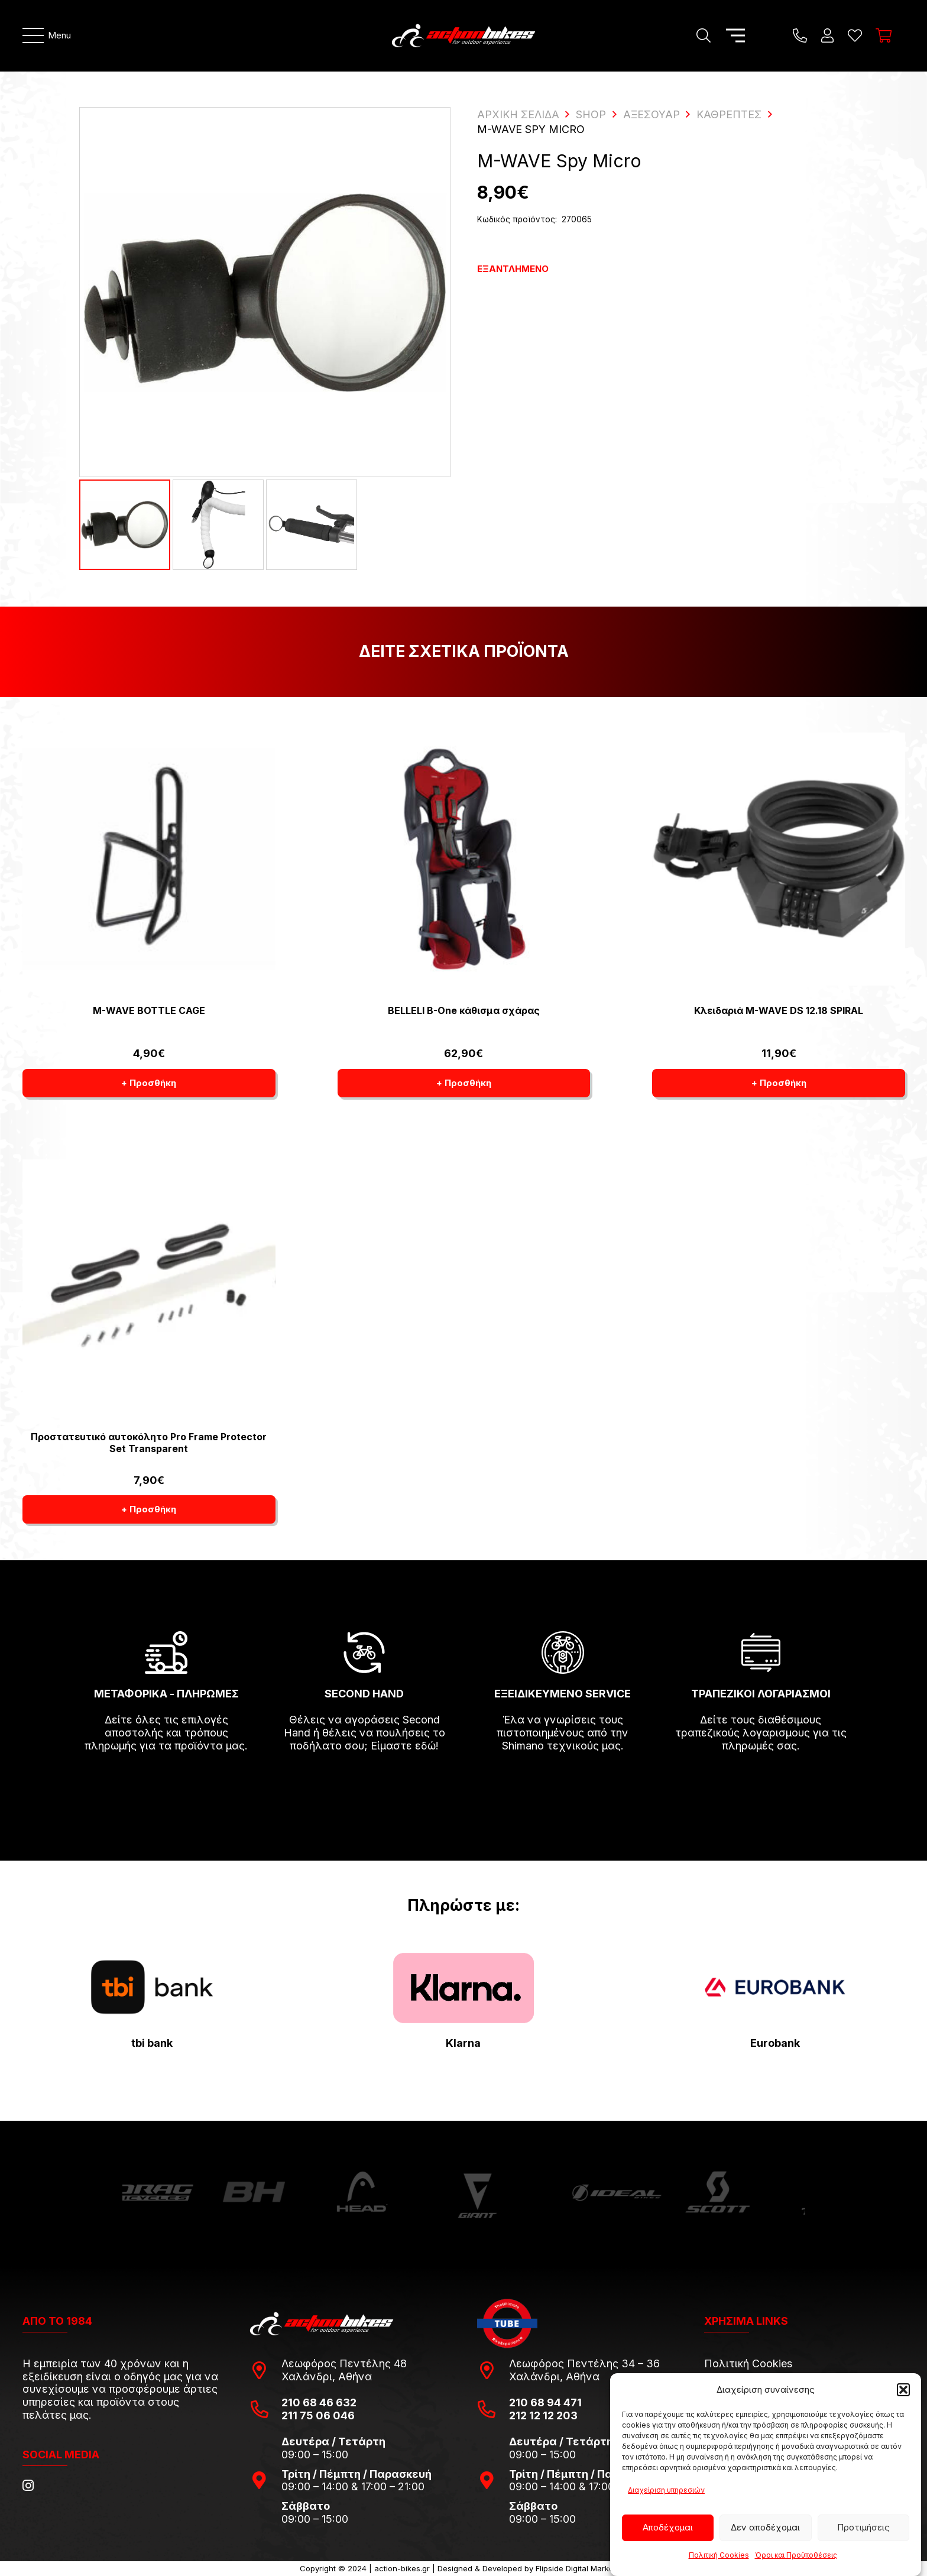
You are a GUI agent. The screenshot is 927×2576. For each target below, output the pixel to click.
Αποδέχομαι (668, 2527)
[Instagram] (28, 2485)
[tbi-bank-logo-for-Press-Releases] (151, 1987)
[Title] (800, 35)
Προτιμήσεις (863, 2527)
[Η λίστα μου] (855, 35)
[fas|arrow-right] (166, 1780)
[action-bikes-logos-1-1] (463, 35)
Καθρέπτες (728, 114)
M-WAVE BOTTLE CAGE (148, 1010)
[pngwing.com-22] (463, 1987)
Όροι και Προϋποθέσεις (796, 2555)
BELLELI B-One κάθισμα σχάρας (463, 1010)
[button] (903, 2390)
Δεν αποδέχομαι (765, 2527)
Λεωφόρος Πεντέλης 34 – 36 (584, 2363)
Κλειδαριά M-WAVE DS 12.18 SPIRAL (778, 1010)
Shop (591, 114)
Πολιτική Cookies (719, 2555)
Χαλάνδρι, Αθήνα (326, 2376)
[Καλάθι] (883, 35)
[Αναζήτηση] (703, 35)
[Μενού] (47, 35)
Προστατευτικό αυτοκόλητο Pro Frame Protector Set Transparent (149, 1442)
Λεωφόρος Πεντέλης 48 (344, 2363)
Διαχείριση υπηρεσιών (666, 2490)
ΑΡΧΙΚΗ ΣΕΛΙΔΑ (518, 114)
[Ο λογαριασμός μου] (827, 35)
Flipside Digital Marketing (581, 2568)
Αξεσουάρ (651, 114)
